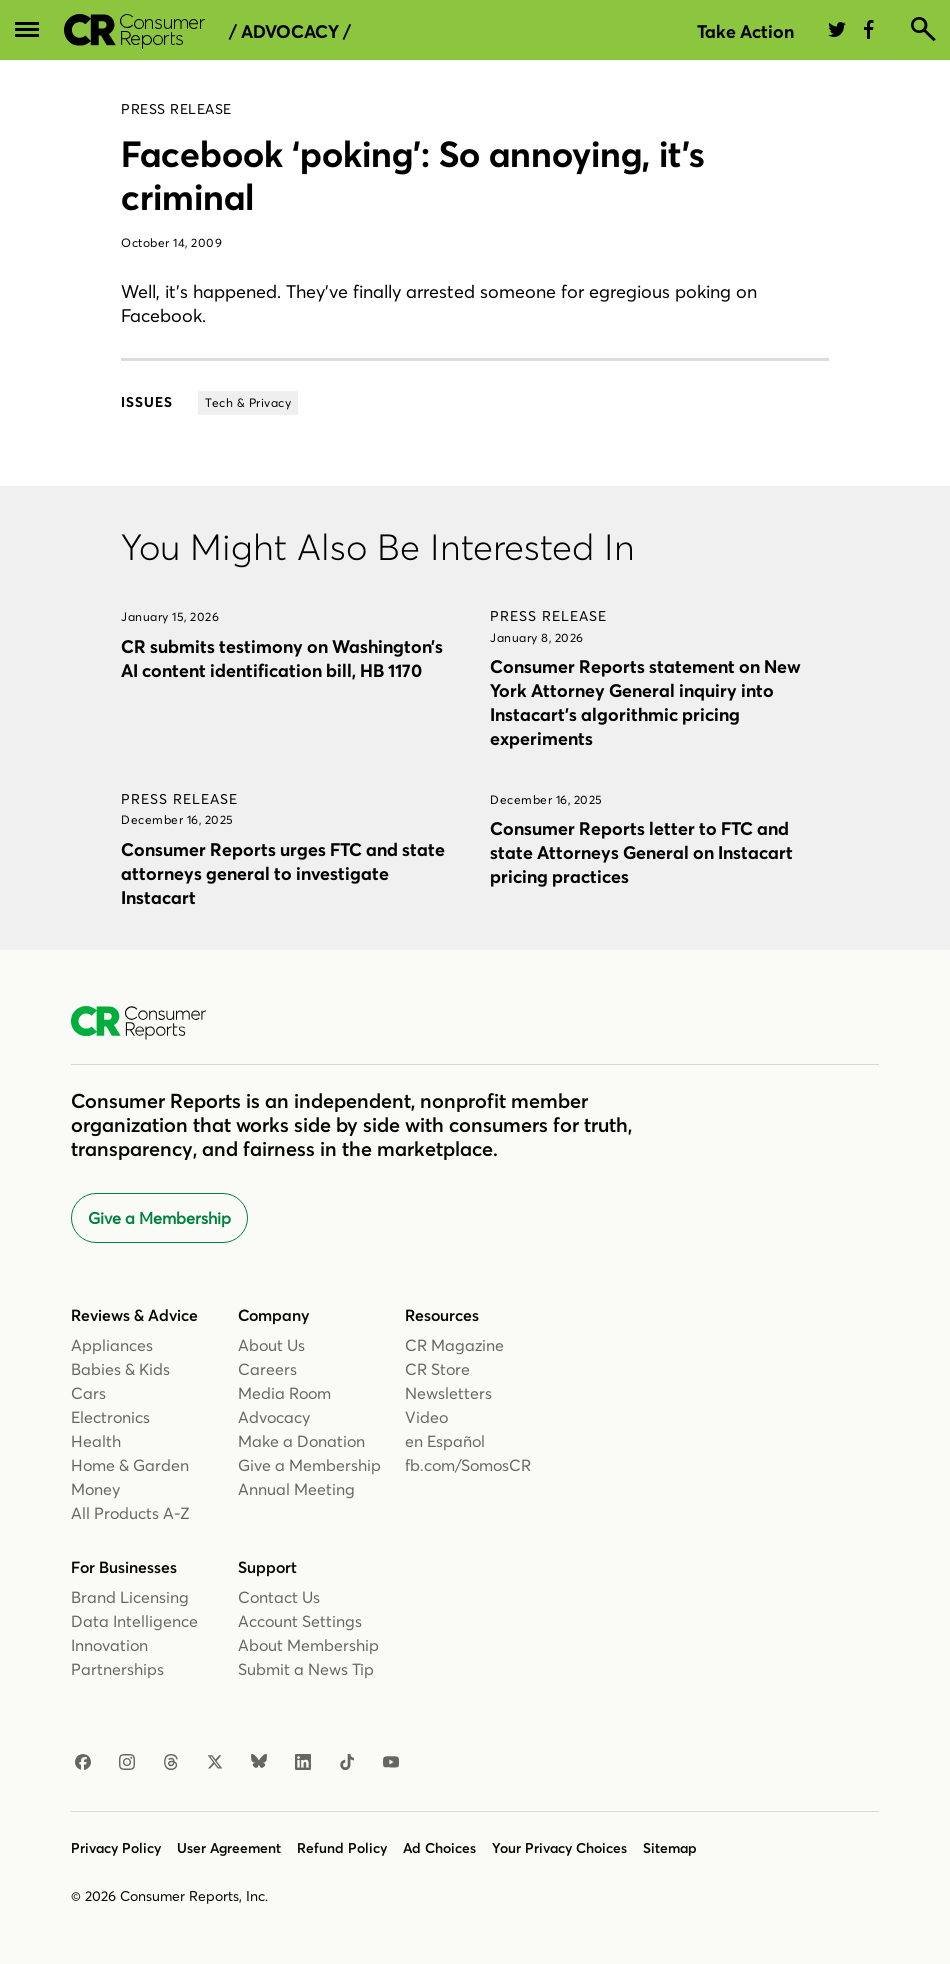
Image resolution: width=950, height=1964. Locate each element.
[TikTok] (347, 1763)
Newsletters (448, 1393)
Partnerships (117, 1669)
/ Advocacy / (290, 32)
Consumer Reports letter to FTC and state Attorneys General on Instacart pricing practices (641, 852)
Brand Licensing (130, 1597)
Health (96, 1441)
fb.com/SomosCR (468, 1465)
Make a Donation (301, 1441)
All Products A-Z (130, 1513)
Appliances (112, 1345)
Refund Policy (342, 1848)
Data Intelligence (134, 1621)
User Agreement (229, 1848)
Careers (267, 1369)
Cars (88, 1393)
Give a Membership (159, 1218)
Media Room (284, 1393)
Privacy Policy (116, 1848)
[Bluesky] (259, 1763)
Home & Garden (130, 1465)
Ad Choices (439, 1848)
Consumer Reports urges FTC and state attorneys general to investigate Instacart (283, 873)
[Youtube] (391, 1763)
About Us (271, 1345)
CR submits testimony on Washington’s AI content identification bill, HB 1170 (282, 658)
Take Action (745, 31)
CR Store (437, 1369)
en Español (445, 1441)
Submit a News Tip (306, 1669)
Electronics (110, 1417)
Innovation (109, 1645)
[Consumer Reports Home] (148, 1023)
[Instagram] (127, 1763)
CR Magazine (454, 1345)
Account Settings (300, 1621)
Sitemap (670, 1848)
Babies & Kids (120, 1369)
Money (95, 1489)
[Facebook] (83, 1763)
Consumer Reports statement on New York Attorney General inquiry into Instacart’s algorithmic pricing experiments (645, 702)
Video (426, 1417)
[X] (215, 1763)
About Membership (308, 1645)
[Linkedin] (303, 1763)
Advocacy (274, 1417)
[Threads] (171, 1763)
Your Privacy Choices (559, 1848)
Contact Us (279, 1597)
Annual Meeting (296, 1489)
